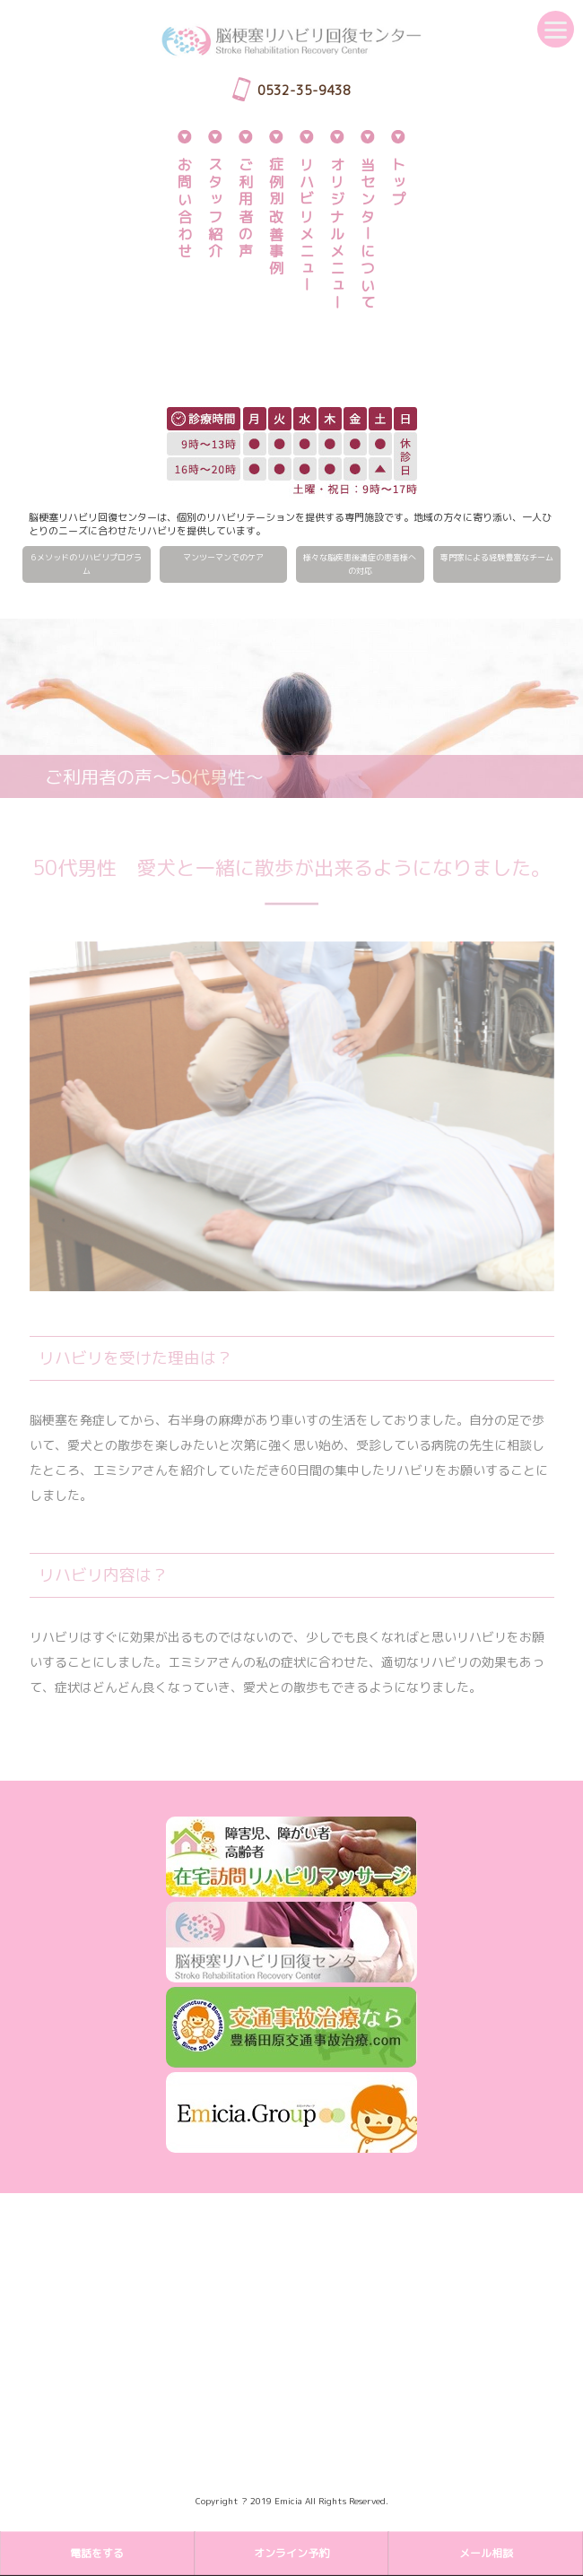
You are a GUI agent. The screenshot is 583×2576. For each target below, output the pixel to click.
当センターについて (368, 234)
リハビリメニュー (307, 226)
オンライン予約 (291, 2553)
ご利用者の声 (246, 208)
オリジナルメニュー (337, 234)
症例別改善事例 (276, 217)
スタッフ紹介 (215, 208)
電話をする (97, 2553)
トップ (398, 183)
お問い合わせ (185, 208)
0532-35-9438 (304, 90)
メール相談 (486, 2553)
